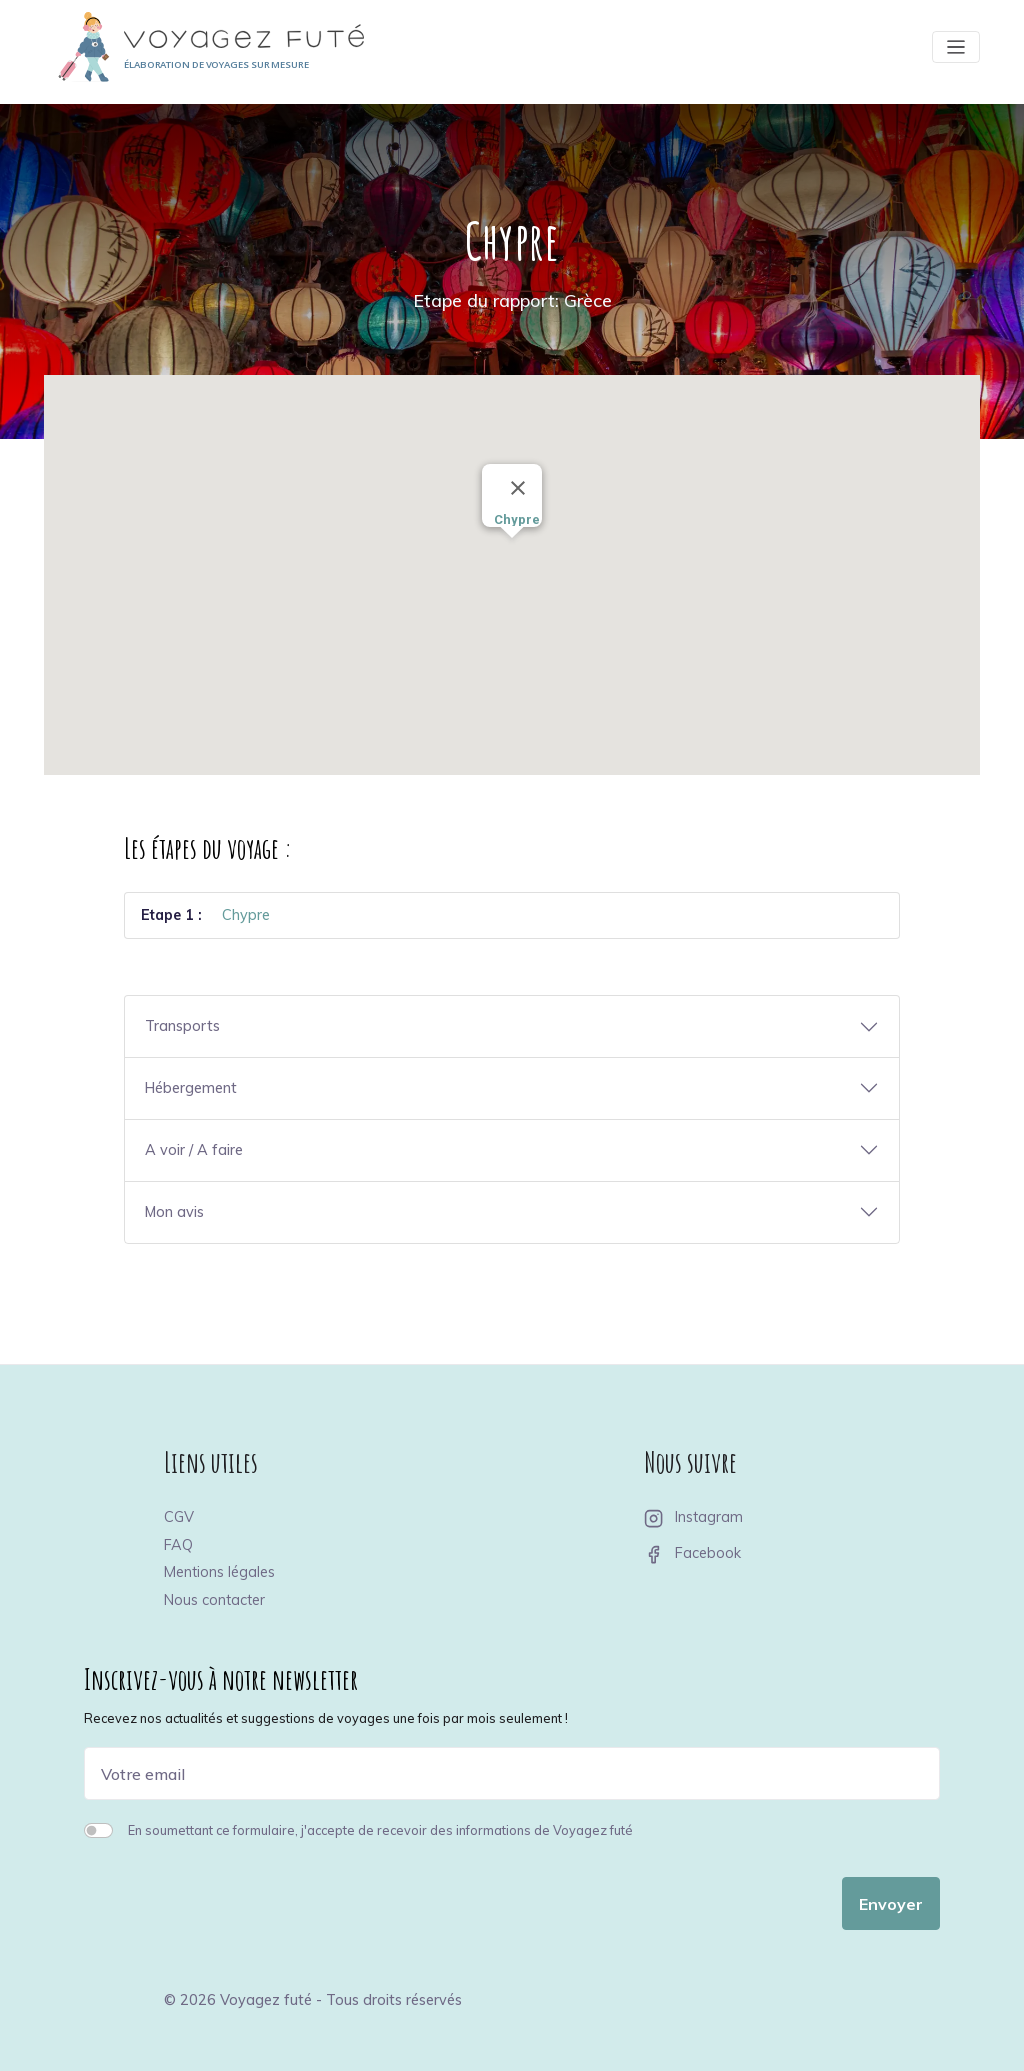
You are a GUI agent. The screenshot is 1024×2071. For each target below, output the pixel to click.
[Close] (518, 488)
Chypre (246, 915)
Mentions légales (219, 1572)
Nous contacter (214, 1600)
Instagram (693, 1517)
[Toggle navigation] (956, 47)
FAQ (178, 1545)
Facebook (692, 1553)
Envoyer (891, 1904)
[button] (512, 556)
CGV (179, 1517)
